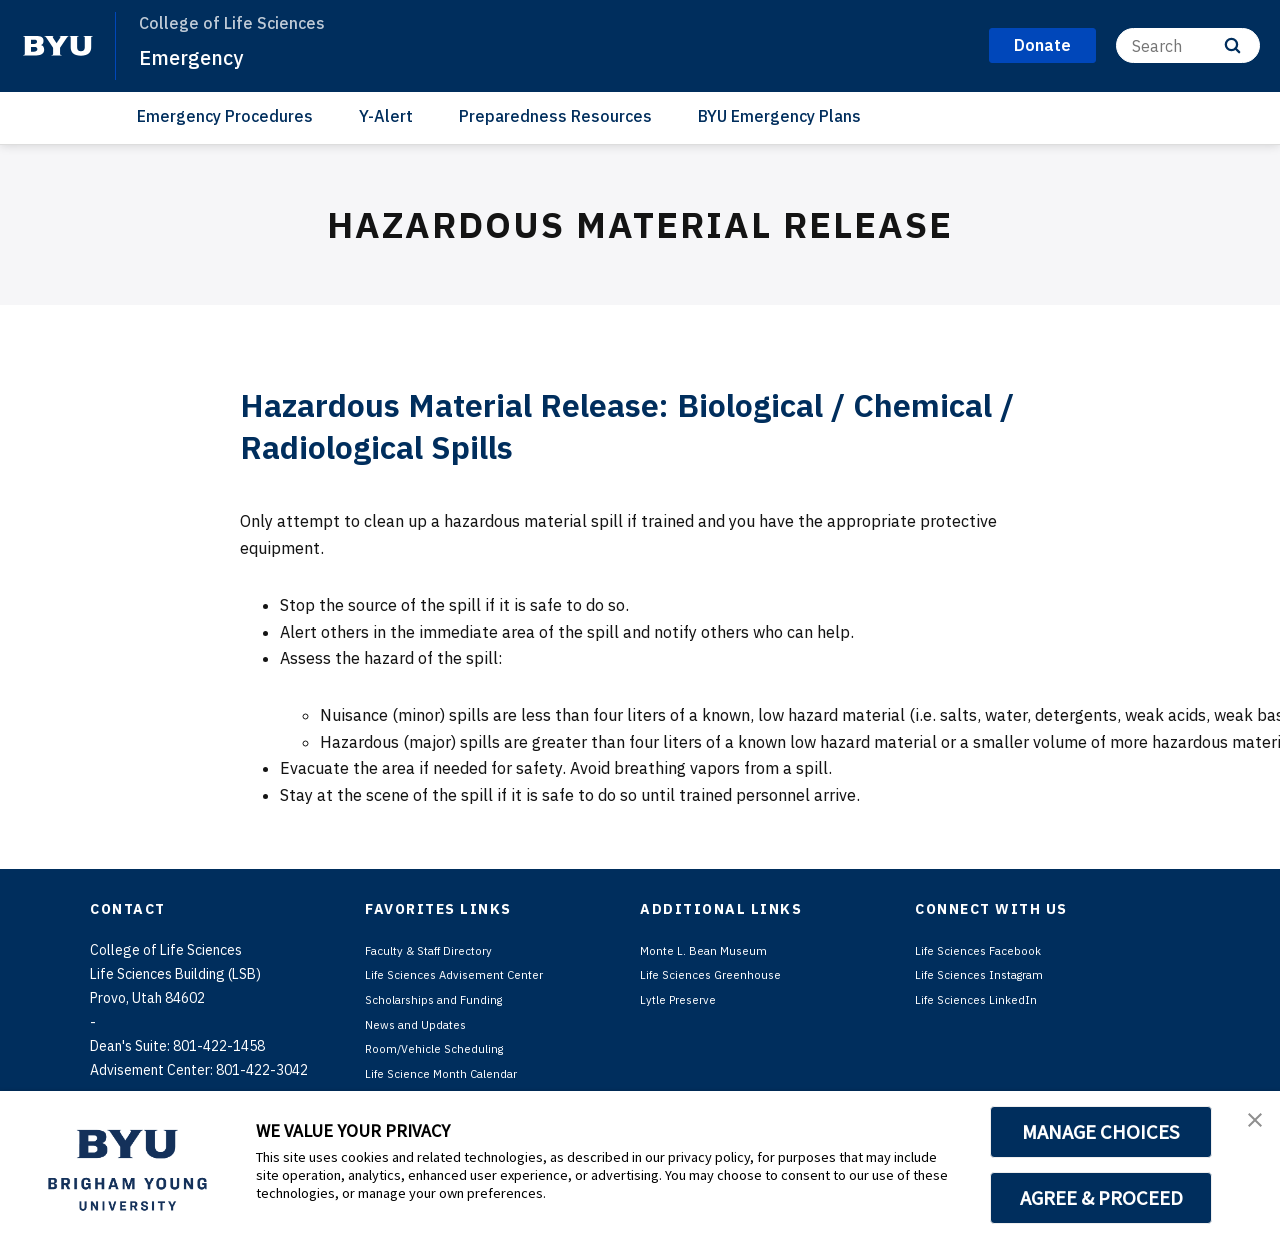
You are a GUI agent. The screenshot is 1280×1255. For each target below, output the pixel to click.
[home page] (58, 46)
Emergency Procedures (225, 116)
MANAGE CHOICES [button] (1101, 1132)
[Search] (1188, 45)
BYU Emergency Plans (779, 116)
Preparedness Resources (555, 116)
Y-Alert (386, 116)
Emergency (200, 56)
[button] (1247, 1127)
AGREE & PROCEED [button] (1101, 1198)
